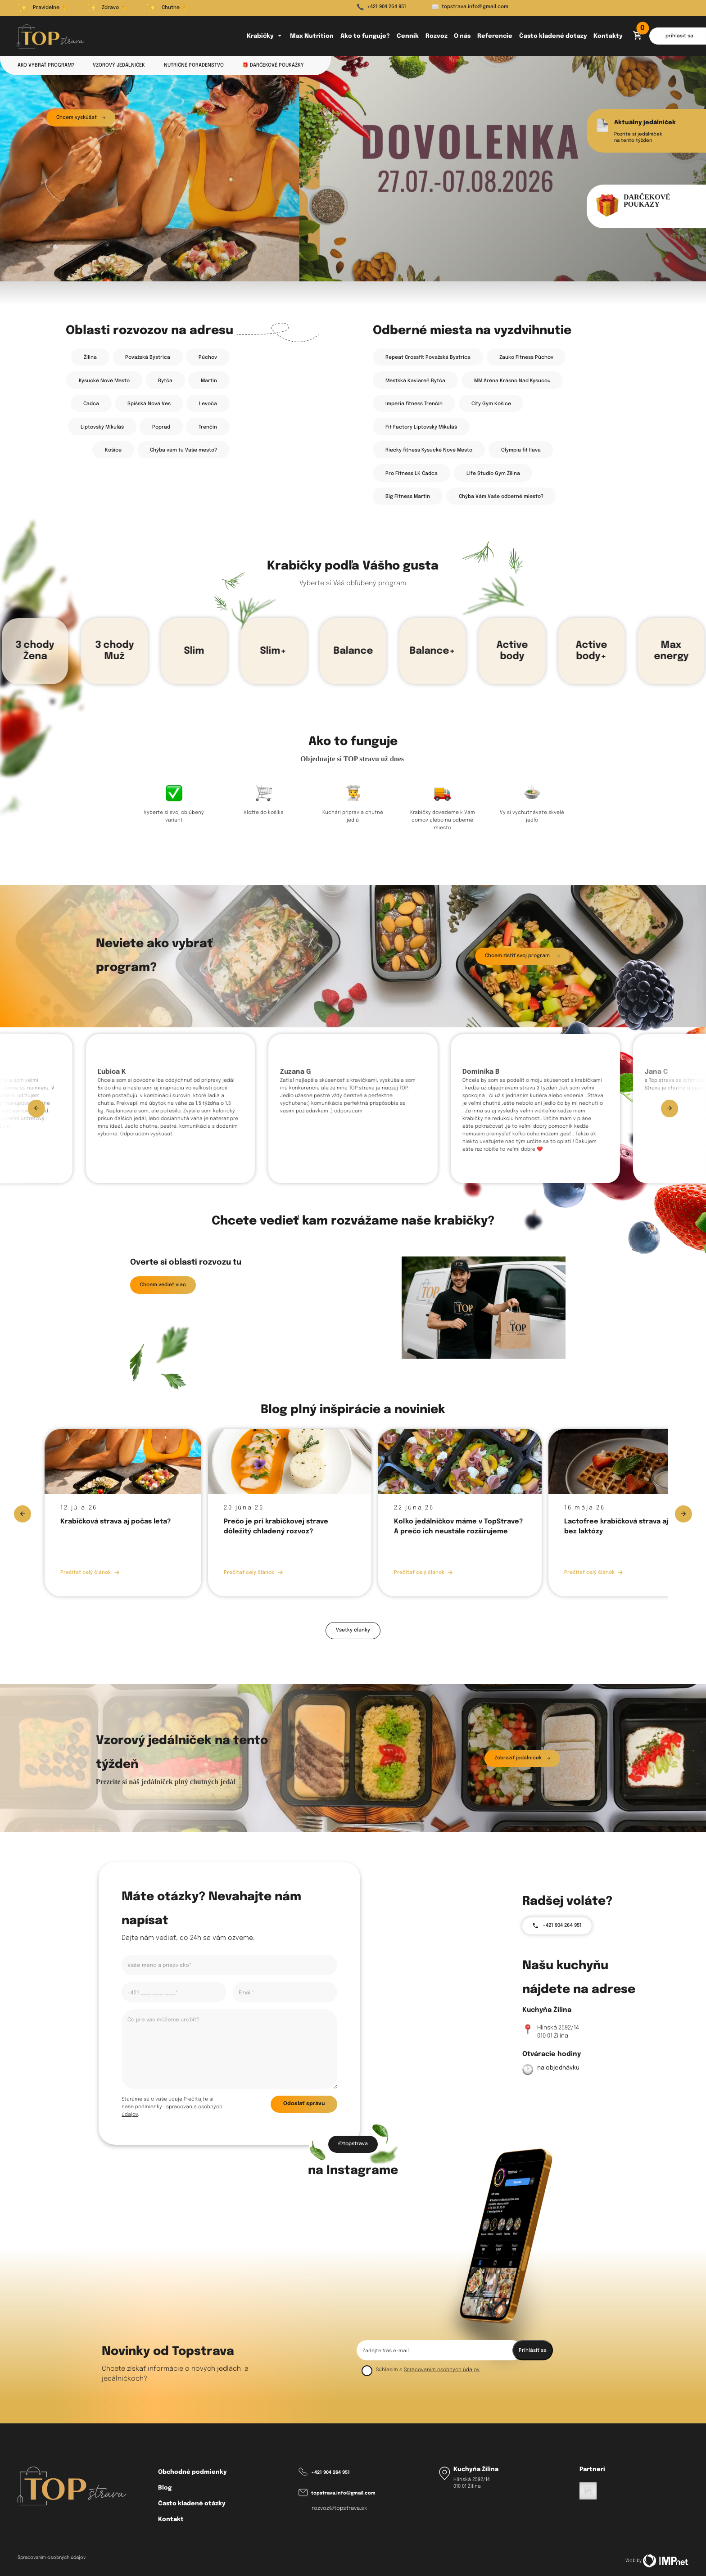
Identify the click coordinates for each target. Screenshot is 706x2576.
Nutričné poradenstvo (194, 65)
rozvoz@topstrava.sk (339, 2508)
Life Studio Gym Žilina (493, 473)
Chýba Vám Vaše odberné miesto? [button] (501, 496)
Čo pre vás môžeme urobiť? (163, 2020)
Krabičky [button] (265, 36)
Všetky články (353, 1630)
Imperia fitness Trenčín (414, 404)
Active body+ (591, 650)
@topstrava (353, 2144)
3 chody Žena (35, 650)
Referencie (494, 36)
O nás (462, 36)
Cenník (408, 36)
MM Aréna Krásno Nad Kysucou (512, 381)
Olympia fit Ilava (521, 450)
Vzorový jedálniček (119, 65)
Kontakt (171, 2519)
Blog (165, 2488)
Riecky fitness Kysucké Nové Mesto (428, 450)
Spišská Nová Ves (149, 404)
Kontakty (608, 36)
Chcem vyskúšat (80, 117)
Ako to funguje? (365, 36)
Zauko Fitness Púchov (526, 357)
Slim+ (273, 651)
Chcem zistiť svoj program (522, 956)
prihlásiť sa (679, 36)
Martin (209, 381)
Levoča (208, 404)
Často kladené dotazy (553, 36)
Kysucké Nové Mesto (104, 381)
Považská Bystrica (147, 357)
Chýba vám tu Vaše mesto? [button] (183, 450)
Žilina (90, 357)
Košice (113, 450)
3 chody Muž (114, 650)
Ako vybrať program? (46, 65)
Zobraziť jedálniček (522, 1758)
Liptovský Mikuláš (102, 427)
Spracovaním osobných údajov (442, 2370)
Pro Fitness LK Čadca (411, 473)
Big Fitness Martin (407, 496)
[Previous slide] (36, 1108)
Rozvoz (436, 36)
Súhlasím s (389, 2370)
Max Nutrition (312, 36)
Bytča (165, 381)
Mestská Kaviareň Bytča (415, 381)
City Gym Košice (491, 404)
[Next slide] (669, 1108)
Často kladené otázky (192, 2504)
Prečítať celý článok (89, 1572)
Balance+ (433, 651)
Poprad (161, 427)
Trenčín (208, 427)
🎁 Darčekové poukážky (273, 65)
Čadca (91, 404)
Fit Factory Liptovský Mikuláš (421, 427)
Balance (353, 651)
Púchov (208, 357)
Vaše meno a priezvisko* (159, 1965)
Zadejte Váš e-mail (385, 2351)
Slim (194, 651)
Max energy (671, 650)
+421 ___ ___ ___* (152, 1993)
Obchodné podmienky (192, 2472)
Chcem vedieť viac (163, 1285)
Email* (246, 1993)
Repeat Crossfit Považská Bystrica (428, 357)
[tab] (48, 247)
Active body (512, 650)
